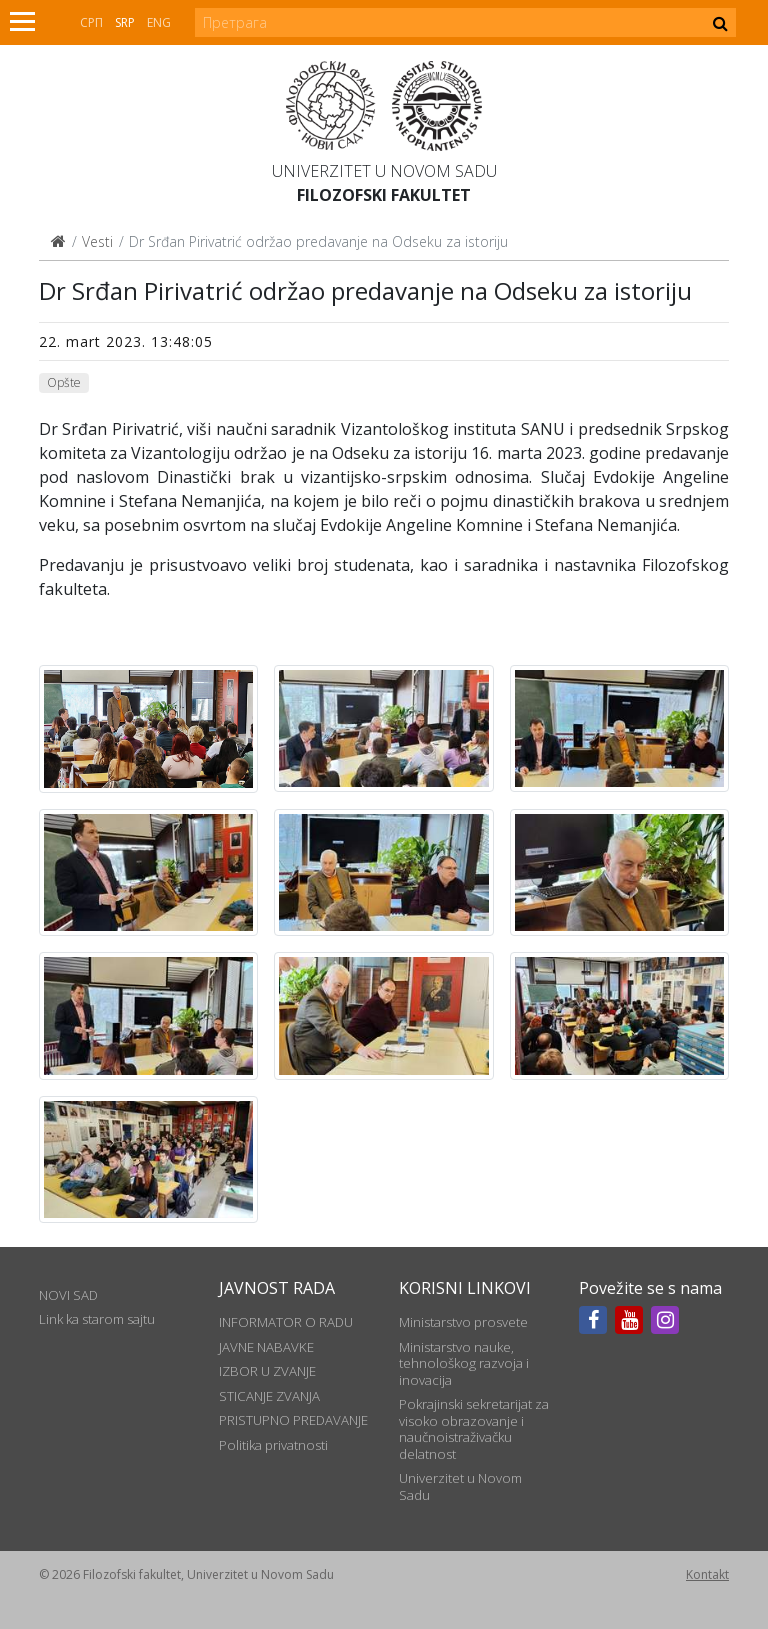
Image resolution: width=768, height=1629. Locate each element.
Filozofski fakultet (384, 195)
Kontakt (707, 1574)
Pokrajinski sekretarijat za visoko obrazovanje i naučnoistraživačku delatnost (474, 1428)
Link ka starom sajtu (97, 1319)
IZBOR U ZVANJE (267, 1371)
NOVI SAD (68, 1295)
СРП (91, 22)
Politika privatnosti (273, 1445)
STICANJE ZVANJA (269, 1396)
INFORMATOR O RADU (286, 1322)
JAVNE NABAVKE (266, 1347)
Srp (125, 22)
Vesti (97, 241)
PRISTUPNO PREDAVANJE (293, 1420)
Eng (159, 22)
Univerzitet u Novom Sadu (384, 171)
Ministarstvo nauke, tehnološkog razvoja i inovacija (464, 1363)
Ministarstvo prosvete (463, 1322)
